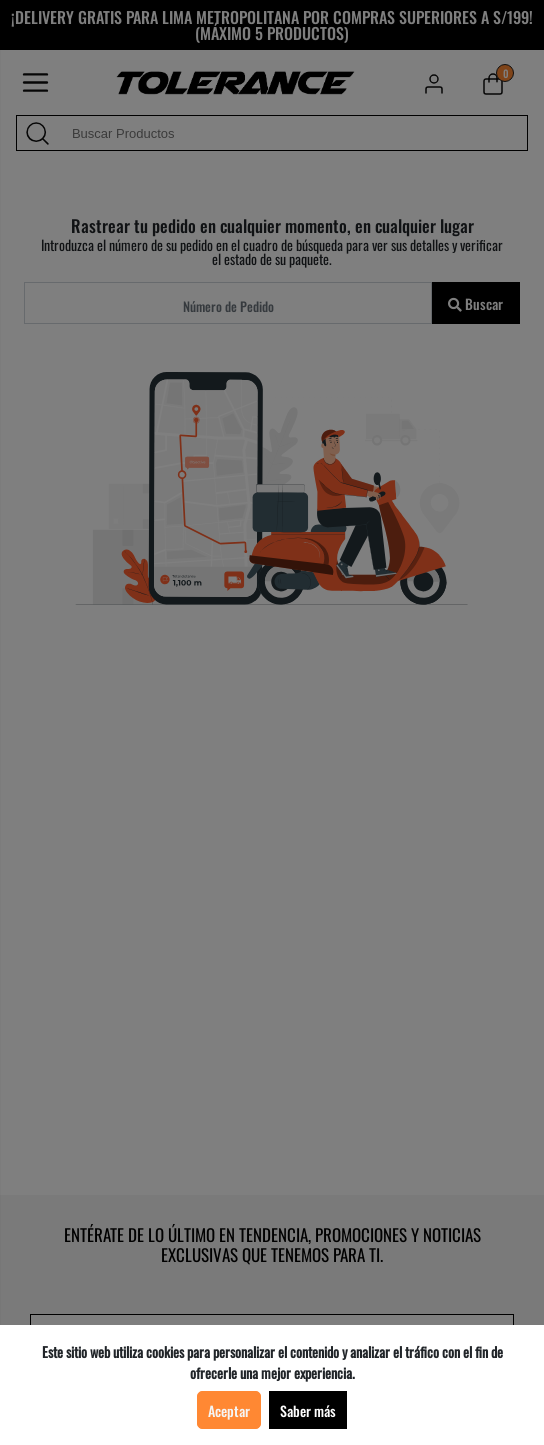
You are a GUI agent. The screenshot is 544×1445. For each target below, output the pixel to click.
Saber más (308, 1410)
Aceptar (229, 1410)
